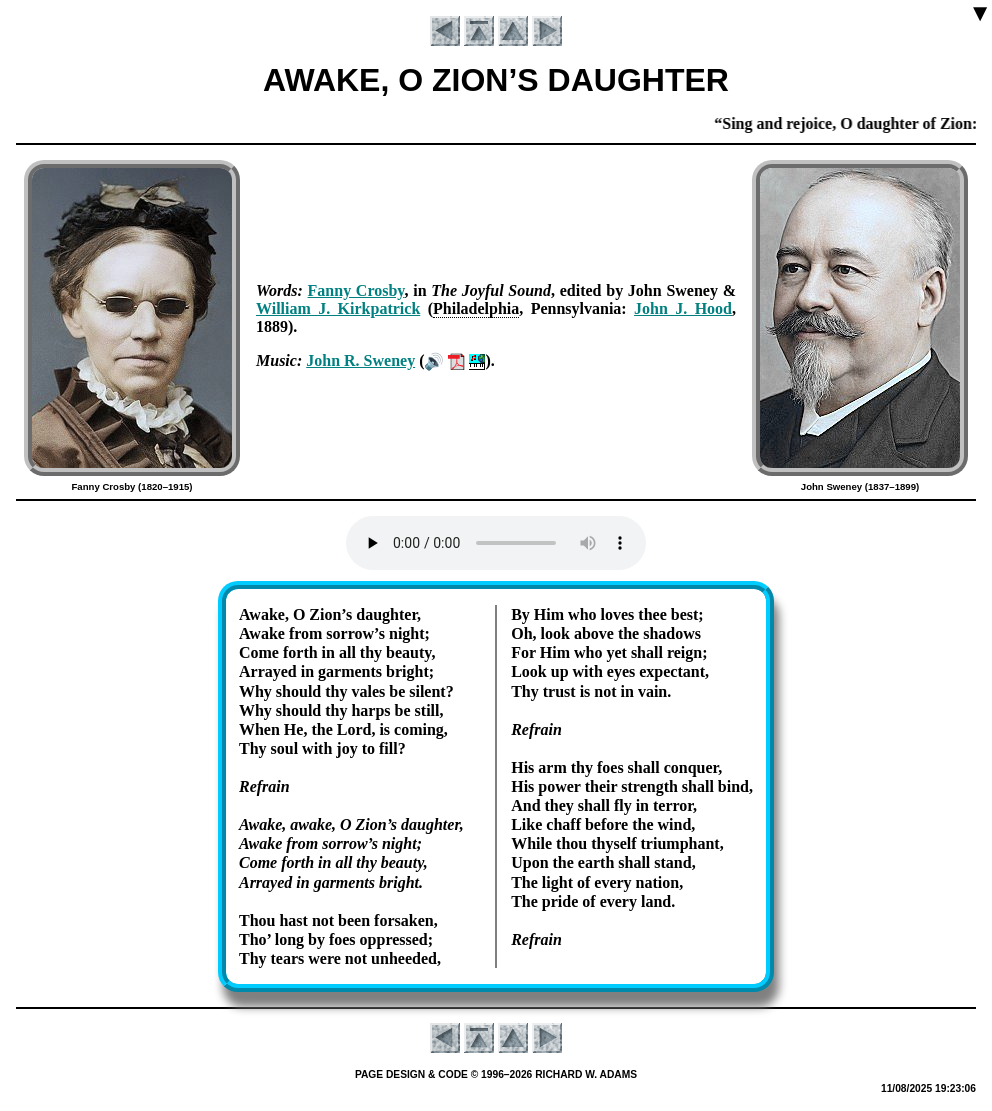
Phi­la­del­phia (476, 308)
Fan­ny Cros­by (356, 290)
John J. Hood (683, 308)
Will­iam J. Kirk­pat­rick (338, 308)
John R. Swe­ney (360, 360)
